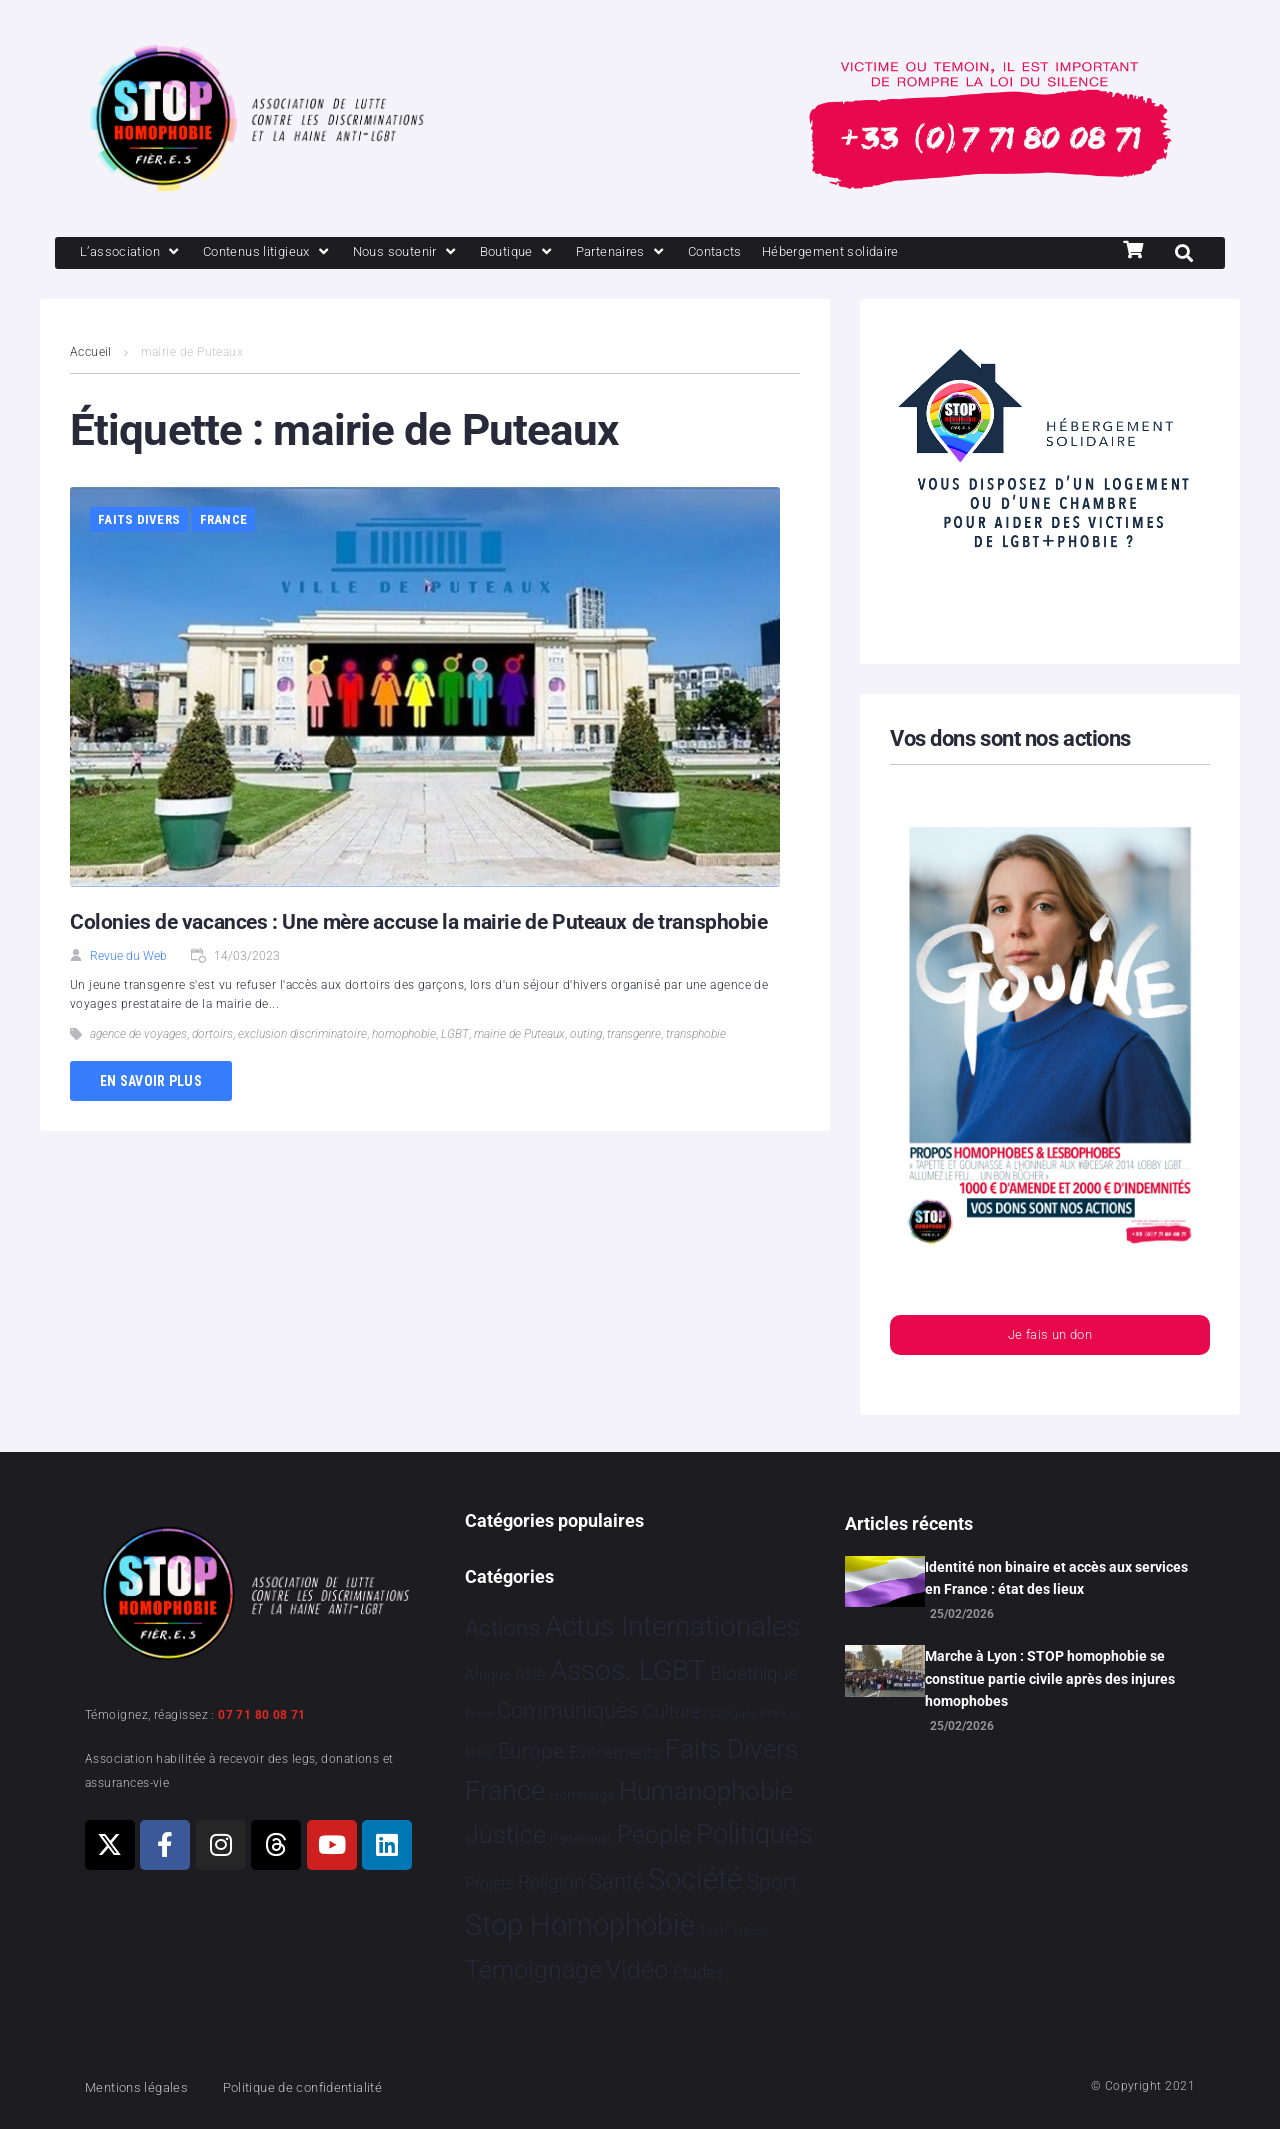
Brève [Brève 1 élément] (479, 1714)
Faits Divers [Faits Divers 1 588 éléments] (731, 1749)
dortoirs (212, 1036)
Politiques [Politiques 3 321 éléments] (754, 1834)
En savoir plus (151, 1083)
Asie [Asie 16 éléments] (530, 1676)
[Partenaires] (676, 254)
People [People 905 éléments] (654, 1834)
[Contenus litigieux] (288, 254)
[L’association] (137, 254)
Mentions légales (144, 2087)
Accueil (91, 354)
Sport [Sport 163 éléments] (772, 1882)
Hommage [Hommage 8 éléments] (581, 1795)
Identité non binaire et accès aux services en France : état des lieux (1056, 1578)
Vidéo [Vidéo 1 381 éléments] (637, 1970)
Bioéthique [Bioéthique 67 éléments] (754, 1675)
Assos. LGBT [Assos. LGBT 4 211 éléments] (628, 1671)
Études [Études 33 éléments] (698, 1973)
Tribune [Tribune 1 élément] (750, 1932)
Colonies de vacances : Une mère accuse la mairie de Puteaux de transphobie (429, 923)
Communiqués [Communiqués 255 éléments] (567, 1710)
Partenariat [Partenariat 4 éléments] (581, 1838)
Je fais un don (1050, 1339)
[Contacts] (780, 254)
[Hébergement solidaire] (910, 254)
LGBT (455, 1036)
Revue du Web (128, 958)
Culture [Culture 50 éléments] (671, 1711)
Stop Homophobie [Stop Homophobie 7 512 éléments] (580, 1926)
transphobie (696, 1036)
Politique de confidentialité (329, 2087)
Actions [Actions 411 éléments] (503, 1628)
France (224, 521)
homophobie (404, 1036)
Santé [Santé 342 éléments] (616, 1881)
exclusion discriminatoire (302, 1036)
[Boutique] (564, 254)
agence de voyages (138, 1036)
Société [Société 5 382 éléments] (695, 1879)
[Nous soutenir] (441, 254)
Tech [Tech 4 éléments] (713, 1931)
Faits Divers (139, 521)
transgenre (634, 1036)
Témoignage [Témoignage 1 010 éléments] (533, 1970)
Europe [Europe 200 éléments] (531, 1750)
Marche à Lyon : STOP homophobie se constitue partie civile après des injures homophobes (1050, 1679)
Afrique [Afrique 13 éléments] (488, 1676)
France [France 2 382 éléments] (505, 1791)
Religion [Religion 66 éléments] (551, 1883)
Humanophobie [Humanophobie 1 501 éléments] (706, 1791)
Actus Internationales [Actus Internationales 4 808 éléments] (672, 1626)
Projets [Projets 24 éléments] (489, 1883)
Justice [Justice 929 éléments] (505, 1834)
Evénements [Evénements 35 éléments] (615, 1752)
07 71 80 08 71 (262, 1715)
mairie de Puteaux (519, 1036)
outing (586, 1036)
